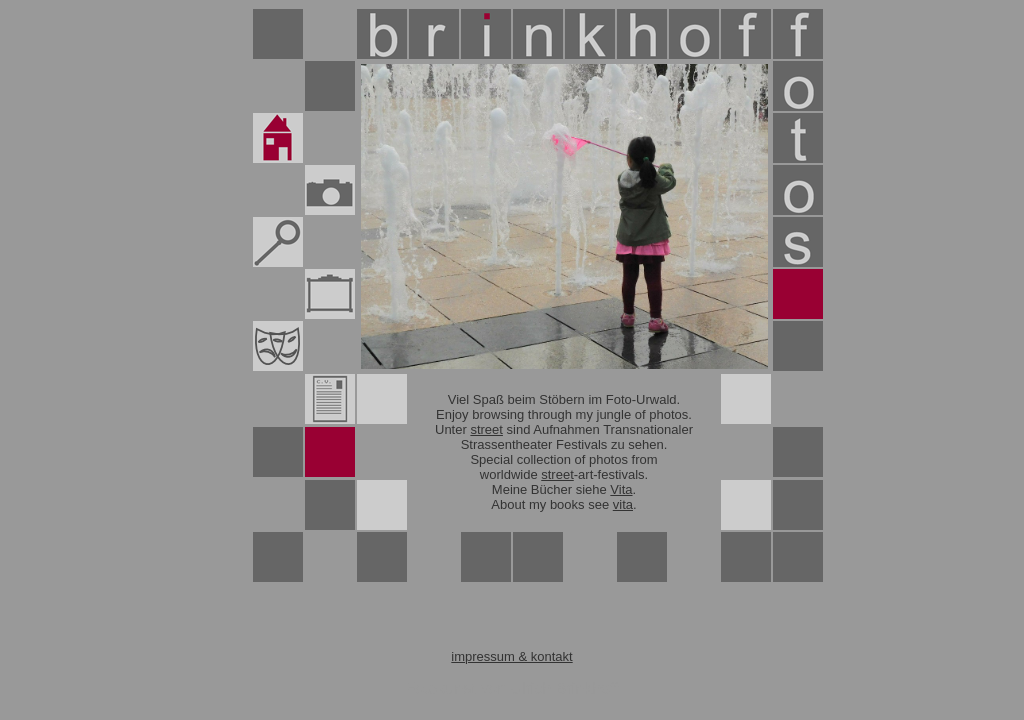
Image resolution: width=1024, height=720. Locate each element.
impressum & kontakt (511, 656)
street (486, 429)
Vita (621, 489)
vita (623, 504)
